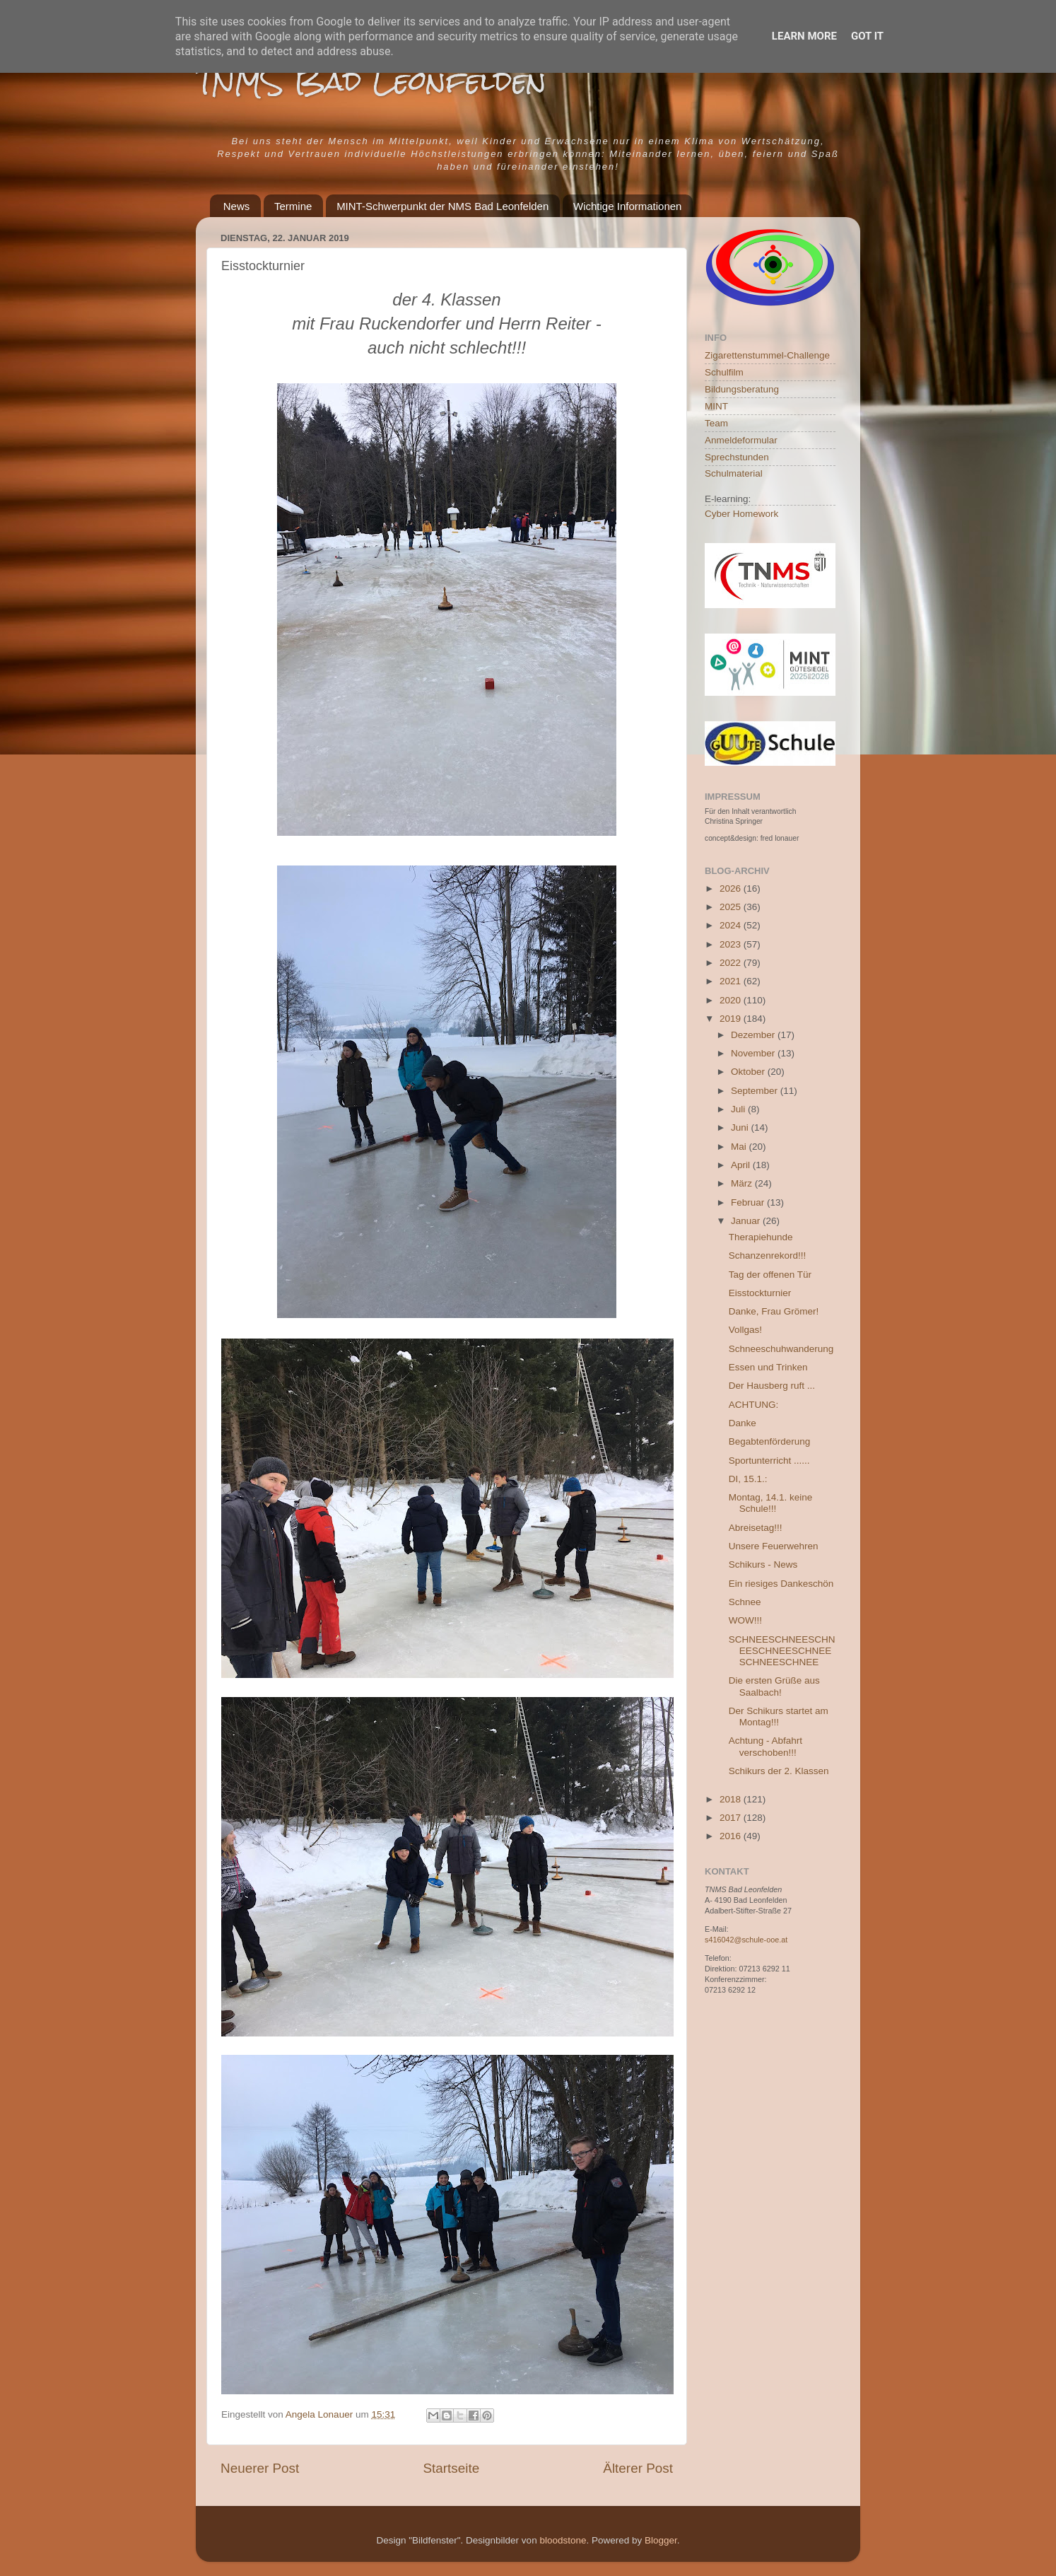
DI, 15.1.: (748, 1479)
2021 (732, 981)
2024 (732, 925)
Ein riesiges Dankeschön (781, 1583)
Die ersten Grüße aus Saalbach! (774, 1686)
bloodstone (562, 2540)
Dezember (754, 1035)
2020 (732, 1000)
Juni (741, 1127)
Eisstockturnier (760, 1293)
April (742, 1165)
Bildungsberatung (742, 389)
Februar (749, 1202)
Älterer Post (638, 2468)
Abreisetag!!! (755, 1527)
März (743, 1183)
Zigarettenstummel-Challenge (767, 355)
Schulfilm (724, 372)
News (236, 206)
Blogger (661, 2540)
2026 (732, 888)
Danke (742, 1423)
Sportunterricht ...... (769, 1460)
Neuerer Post (260, 2468)
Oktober (749, 1071)
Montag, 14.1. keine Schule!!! (771, 1503)
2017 (732, 1817)
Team (716, 423)
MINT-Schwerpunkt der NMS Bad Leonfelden (442, 206)
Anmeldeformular (741, 440)
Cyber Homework (741, 513)
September (755, 1090)
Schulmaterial (734, 473)
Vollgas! (745, 1329)
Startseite (451, 2468)
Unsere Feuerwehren (774, 1546)
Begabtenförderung (770, 1441)
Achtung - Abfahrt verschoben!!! (765, 1746)
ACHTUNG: (754, 1404)
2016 (732, 1836)
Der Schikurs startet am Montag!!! (778, 1716)
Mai (740, 1146)
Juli (739, 1109)
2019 (732, 1018)
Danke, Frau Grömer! (774, 1311)
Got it (867, 36)
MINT (716, 406)
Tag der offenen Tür (770, 1274)
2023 (732, 944)
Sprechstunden (737, 457)
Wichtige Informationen (627, 206)
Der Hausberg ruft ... (772, 1385)
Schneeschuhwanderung (781, 1349)
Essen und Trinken (768, 1367)
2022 (732, 962)
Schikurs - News (763, 1564)
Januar (747, 1221)
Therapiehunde (761, 1237)
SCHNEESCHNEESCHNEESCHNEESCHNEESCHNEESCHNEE (782, 1650)
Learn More (804, 36)
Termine (293, 206)
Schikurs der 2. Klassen (779, 1771)
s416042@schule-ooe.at (746, 1939)
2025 (732, 907)
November (754, 1053)
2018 (732, 1799)
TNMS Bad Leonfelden (371, 81)
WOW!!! (745, 1620)
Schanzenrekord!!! (767, 1255)
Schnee (745, 1602)
